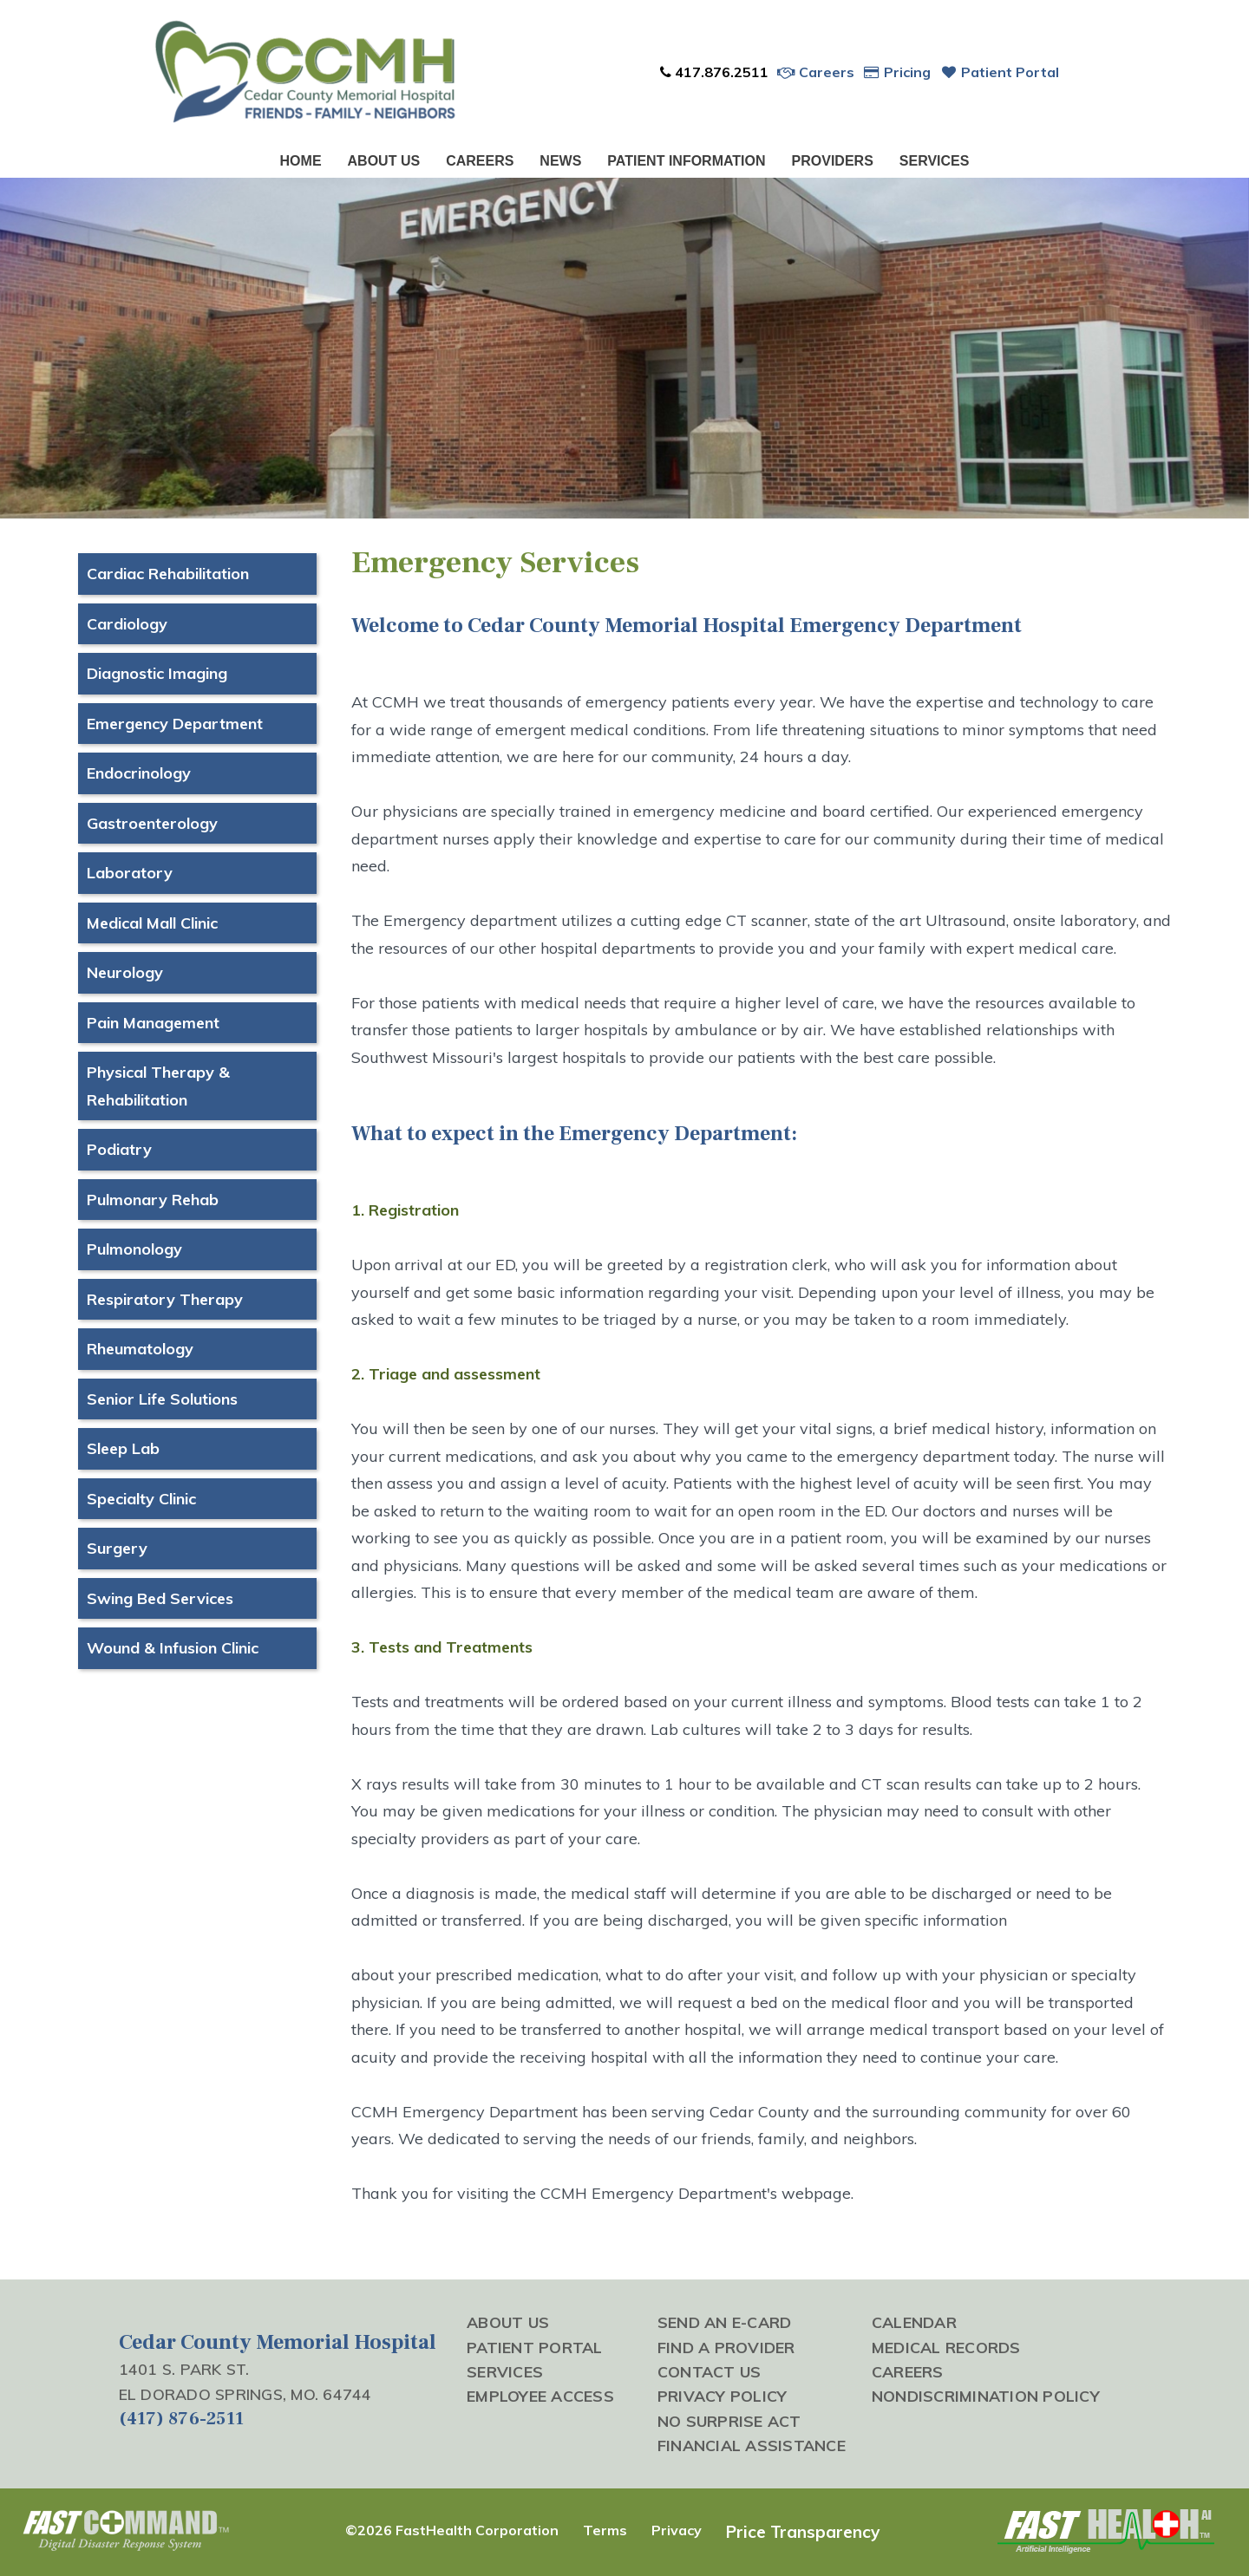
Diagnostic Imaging (157, 673)
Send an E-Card (724, 2321)
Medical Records (946, 2347)
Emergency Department (175, 724)
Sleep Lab (123, 1448)
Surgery (117, 1548)
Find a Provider (726, 2347)
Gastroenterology (152, 823)
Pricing (897, 72)
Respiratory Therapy (165, 1299)
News (560, 160)
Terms (605, 2530)
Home (301, 160)
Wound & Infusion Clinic (172, 1648)
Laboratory (130, 873)
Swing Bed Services (160, 1598)
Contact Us (709, 2371)
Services (934, 160)
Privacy (676, 2530)
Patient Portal (999, 72)
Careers (815, 72)
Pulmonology (134, 1249)
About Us (384, 160)
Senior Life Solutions (162, 1399)
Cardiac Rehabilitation (168, 574)
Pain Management (153, 1023)
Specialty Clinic (141, 1499)
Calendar (914, 2321)
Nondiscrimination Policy (986, 2395)
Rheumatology (140, 1349)
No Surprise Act (729, 2420)
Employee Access (540, 2395)
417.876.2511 (713, 72)
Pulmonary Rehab (153, 1200)
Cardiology (127, 624)
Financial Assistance (751, 2445)
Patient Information (686, 160)
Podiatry (119, 1149)
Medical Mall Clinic (152, 923)
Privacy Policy (722, 2395)
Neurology (125, 972)
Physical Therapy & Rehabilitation (158, 1086)
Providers (832, 160)
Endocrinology (139, 773)
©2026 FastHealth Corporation (452, 2530)
